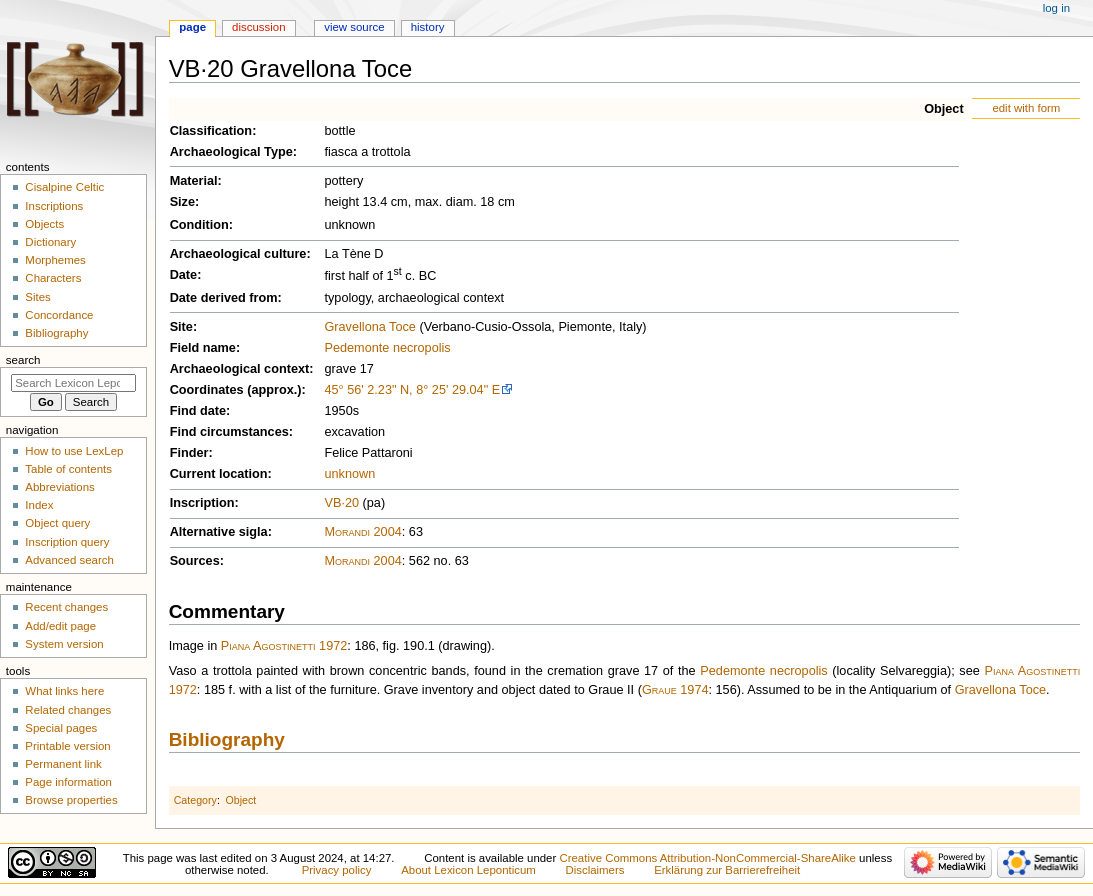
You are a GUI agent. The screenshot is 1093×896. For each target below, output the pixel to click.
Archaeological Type (231, 152)
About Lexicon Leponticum (468, 870)
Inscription (202, 503)
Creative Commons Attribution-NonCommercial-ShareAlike (707, 858)
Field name (203, 348)
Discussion (258, 27)
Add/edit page (60, 626)
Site (181, 327)
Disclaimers (594, 870)
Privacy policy (337, 870)
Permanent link (63, 764)
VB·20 (341, 503)
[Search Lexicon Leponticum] (73, 383)
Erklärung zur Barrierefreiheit (727, 870)
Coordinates (207, 390)
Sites (37, 297)
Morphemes (55, 260)
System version (64, 644)
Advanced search (69, 560)
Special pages (61, 728)
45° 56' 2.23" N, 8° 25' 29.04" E (412, 390)
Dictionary (50, 242)
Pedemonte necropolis (387, 348)
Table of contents (68, 469)
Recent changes (66, 607)
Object (943, 109)
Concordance (59, 315)
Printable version (67, 746)
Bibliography (227, 739)
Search (23, 360)
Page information (68, 782)
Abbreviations (59, 487)
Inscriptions (54, 206)
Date (184, 275)
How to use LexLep (74, 451)
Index (39, 505)
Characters (53, 278)
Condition (199, 225)
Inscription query (67, 542)
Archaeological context (240, 369)
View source (354, 27)
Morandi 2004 (362, 532)
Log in (1056, 8)
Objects (44, 224)
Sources (195, 561)
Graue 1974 (675, 690)
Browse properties (71, 800)
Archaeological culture (238, 254)
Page (192, 27)
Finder (189, 453)
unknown (349, 474)
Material (194, 181)
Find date (198, 411)
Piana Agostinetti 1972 (284, 646)
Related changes (68, 710)
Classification (211, 131)
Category (195, 800)
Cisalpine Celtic (64, 187)
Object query (57, 523)
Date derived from (224, 298)
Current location (219, 474)
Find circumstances (229, 432)
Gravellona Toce (369, 327)
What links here (64, 691)
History (428, 27)
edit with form (1026, 108)
